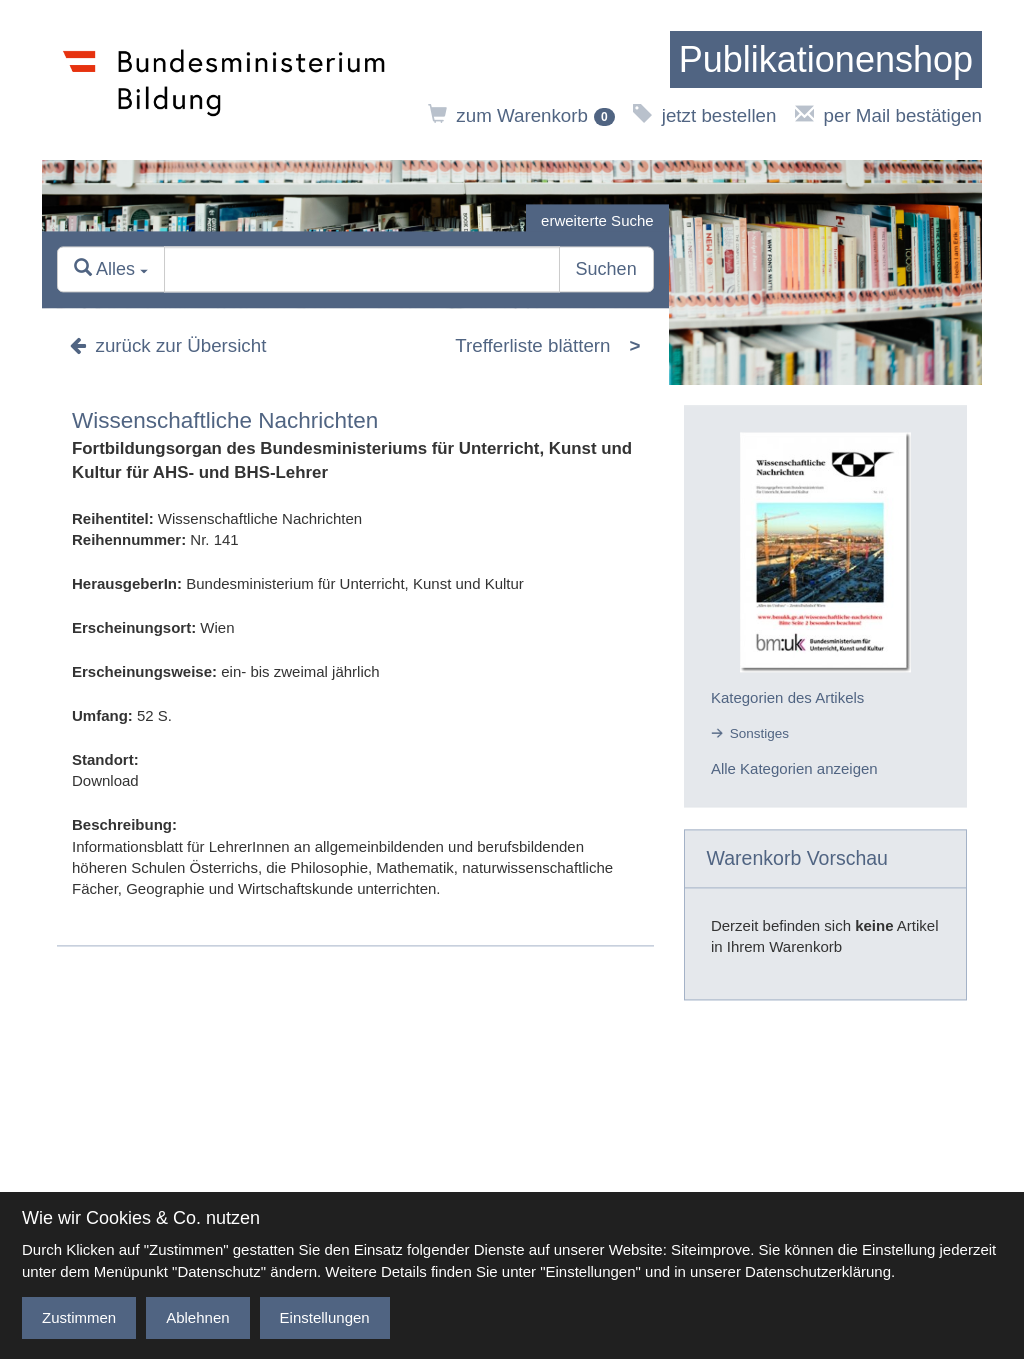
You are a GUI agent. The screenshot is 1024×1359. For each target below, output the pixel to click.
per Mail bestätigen (888, 115)
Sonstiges (759, 733)
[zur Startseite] (826, 60)
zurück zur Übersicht (168, 346)
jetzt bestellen (704, 115)
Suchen (606, 270)
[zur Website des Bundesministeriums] (224, 80)
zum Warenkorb (521, 115)
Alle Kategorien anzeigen (794, 769)
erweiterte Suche (597, 220)
